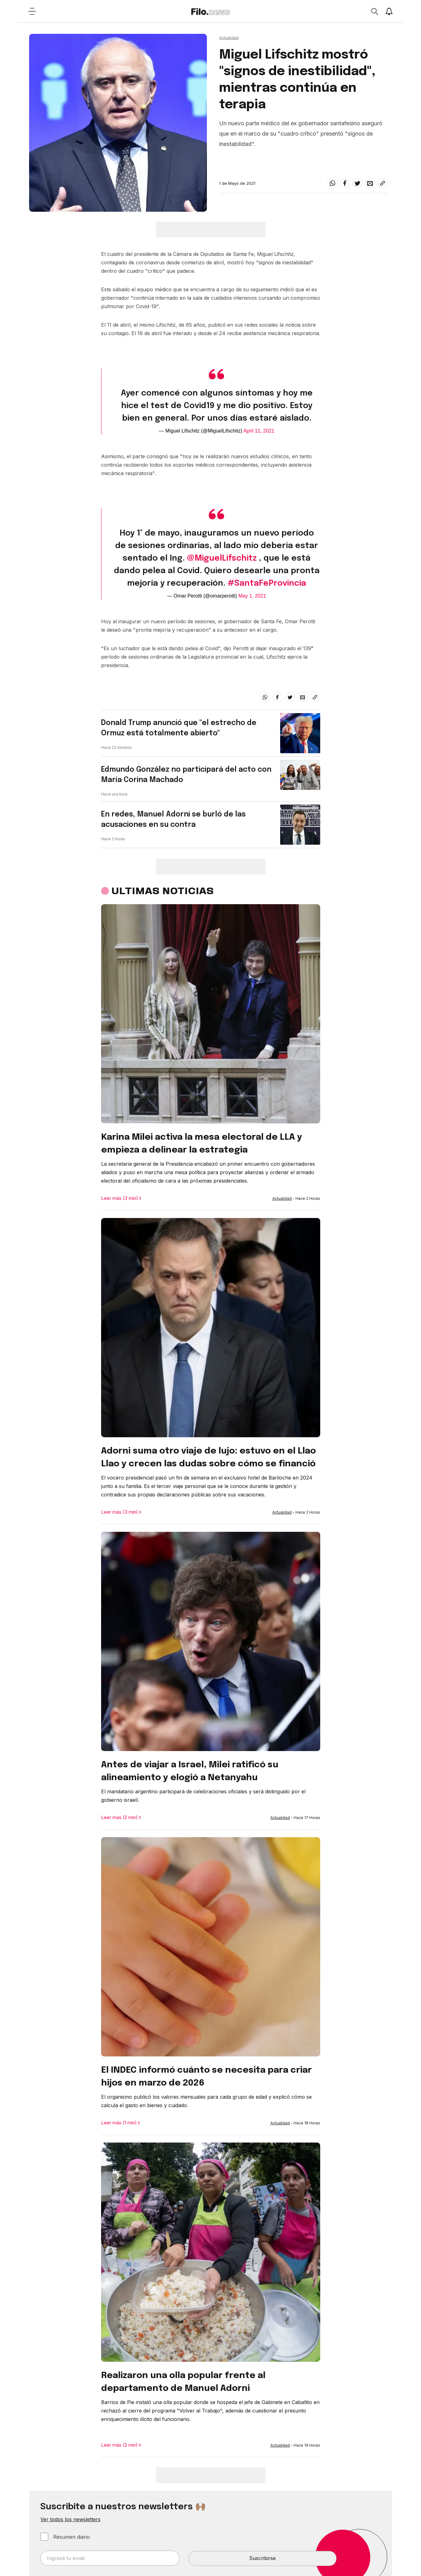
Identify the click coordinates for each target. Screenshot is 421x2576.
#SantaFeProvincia (267, 583)
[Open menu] (32, 11)
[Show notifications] (389, 11)
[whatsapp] (332, 183)
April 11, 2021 (258, 430)
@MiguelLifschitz (222, 558)
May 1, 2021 (252, 596)
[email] (370, 183)
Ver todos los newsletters (70, 2519)
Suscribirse (262, 2558)
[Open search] (374, 11)
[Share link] (382, 183)
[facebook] (345, 183)
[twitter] (357, 183)
